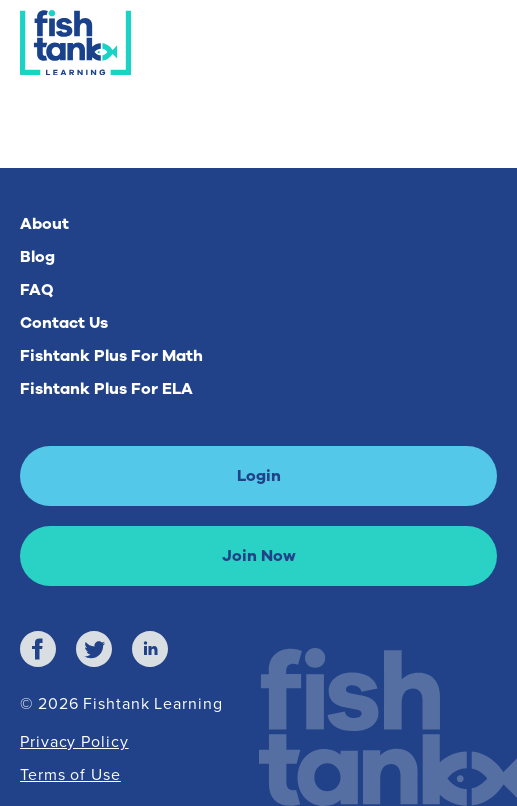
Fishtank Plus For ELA (106, 389)
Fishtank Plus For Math (111, 356)
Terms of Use (70, 774)
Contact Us (64, 323)
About (44, 224)
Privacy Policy (74, 741)
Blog (37, 257)
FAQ (37, 290)
